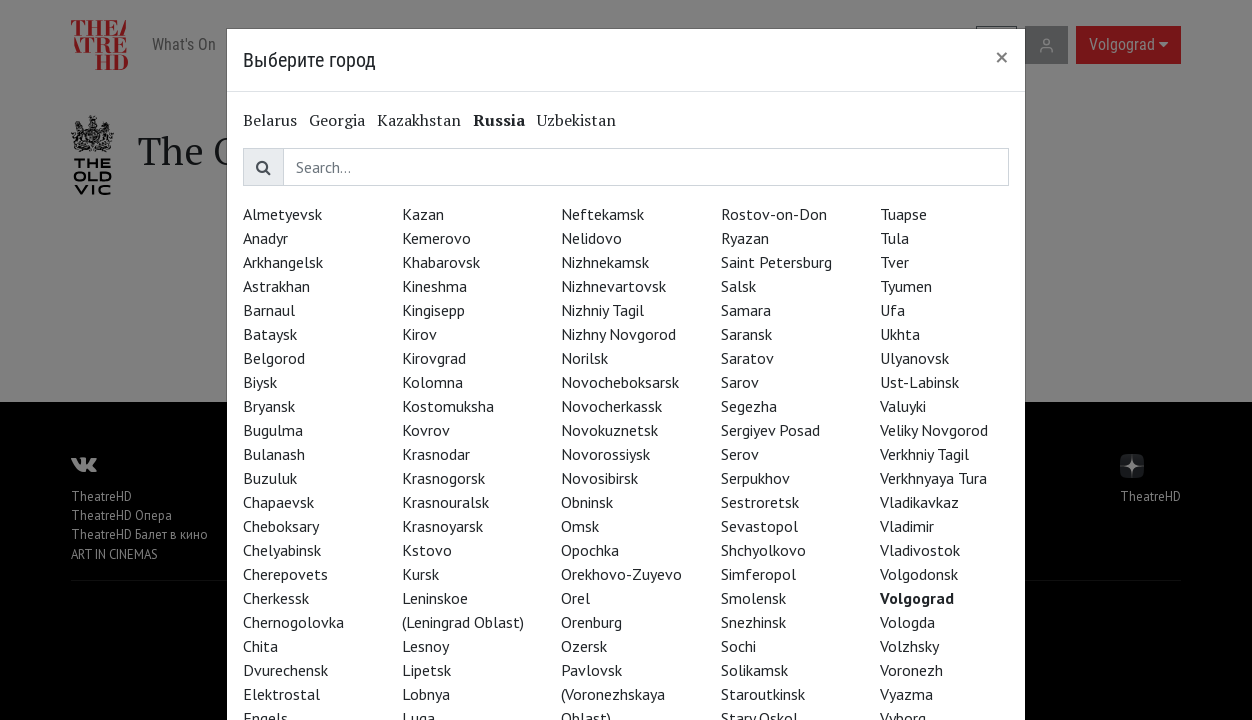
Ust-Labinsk (919, 382)
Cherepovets (285, 574)
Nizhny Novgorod (618, 334)
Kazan (423, 214)
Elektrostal (281, 694)
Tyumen (906, 286)
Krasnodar (436, 454)
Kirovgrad (434, 358)
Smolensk (753, 598)
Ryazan (745, 238)
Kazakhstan (419, 120)
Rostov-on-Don (774, 214)
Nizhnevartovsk (613, 286)
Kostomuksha (448, 406)
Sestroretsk (760, 502)
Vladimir (907, 526)
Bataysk (270, 334)
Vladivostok (920, 550)
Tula (894, 238)
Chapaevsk (278, 502)
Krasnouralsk (445, 502)
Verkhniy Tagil (924, 454)
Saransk (746, 334)
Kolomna (432, 382)
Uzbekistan (576, 120)
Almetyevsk (282, 214)
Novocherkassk (611, 406)
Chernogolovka (293, 622)
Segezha (749, 406)
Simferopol (758, 574)
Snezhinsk (753, 622)
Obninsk (587, 502)
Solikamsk (754, 670)
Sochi (738, 646)
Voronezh (911, 670)
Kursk (420, 574)
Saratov (747, 358)
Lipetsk (426, 670)
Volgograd (917, 598)
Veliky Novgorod (934, 430)
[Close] (1002, 57)
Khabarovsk (441, 262)
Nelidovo (591, 238)
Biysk (260, 382)
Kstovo (427, 550)
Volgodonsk (919, 574)
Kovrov (426, 430)
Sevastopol (759, 526)
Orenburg (591, 622)
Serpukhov (755, 478)
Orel (575, 598)
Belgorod (274, 358)
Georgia (337, 120)
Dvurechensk (285, 670)
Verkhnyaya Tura (933, 478)
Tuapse (903, 214)
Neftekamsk (602, 214)
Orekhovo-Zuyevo (621, 574)
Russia (499, 120)
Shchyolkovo (763, 550)
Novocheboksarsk (620, 382)
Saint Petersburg (776, 262)
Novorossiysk (605, 454)
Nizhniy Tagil (602, 310)
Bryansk (269, 406)
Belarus (270, 120)
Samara (746, 310)
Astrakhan (276, 286)
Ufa (892, 310)
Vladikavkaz (919, 502)
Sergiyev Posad (770, 430)
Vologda (907, 622)
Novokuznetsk (609, 430)
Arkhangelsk (283, 262)
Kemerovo (436, 238)
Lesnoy (425, 646)
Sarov (740, 382)
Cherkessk (276, 598)
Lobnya (426, 694)
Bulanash (274, 454)
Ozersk (584, 646)
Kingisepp (433, 310)
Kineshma (434, 286)
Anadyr (265, 238)
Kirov (419, 334)
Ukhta (900, 334)
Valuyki (903, 406)
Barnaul (269, 310)
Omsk (580, 526)
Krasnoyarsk (442, 526)
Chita (260, 646)
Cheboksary (281, 526)
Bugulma (273, 430)
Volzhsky (909, 646)
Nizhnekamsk (605, 262)
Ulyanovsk (914, 358)
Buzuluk (270, 478)
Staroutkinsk (763, 694)
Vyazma (906, 694)
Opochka (590, 550)
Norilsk (584, 358)
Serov (740, 454)
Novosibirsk (599, 478)
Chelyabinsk (282, 550)
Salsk (738, 286)
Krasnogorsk (443, 478)
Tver (894, 262)
